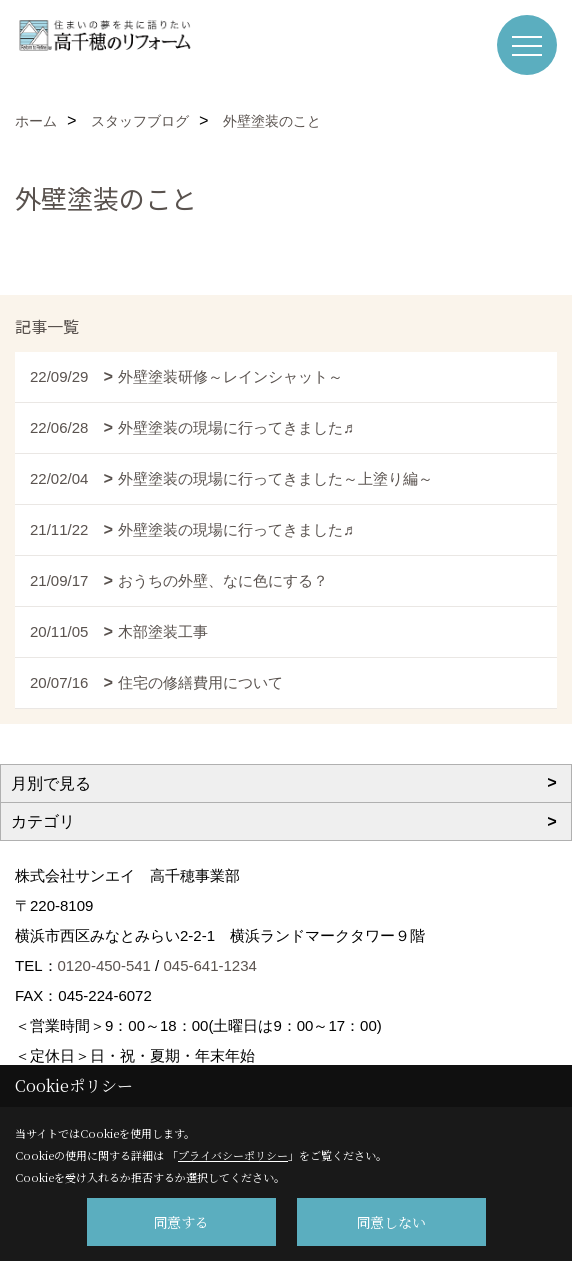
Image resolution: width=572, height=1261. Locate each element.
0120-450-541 (104, 965)
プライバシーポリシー (233, 1155)
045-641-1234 (209, 965)
